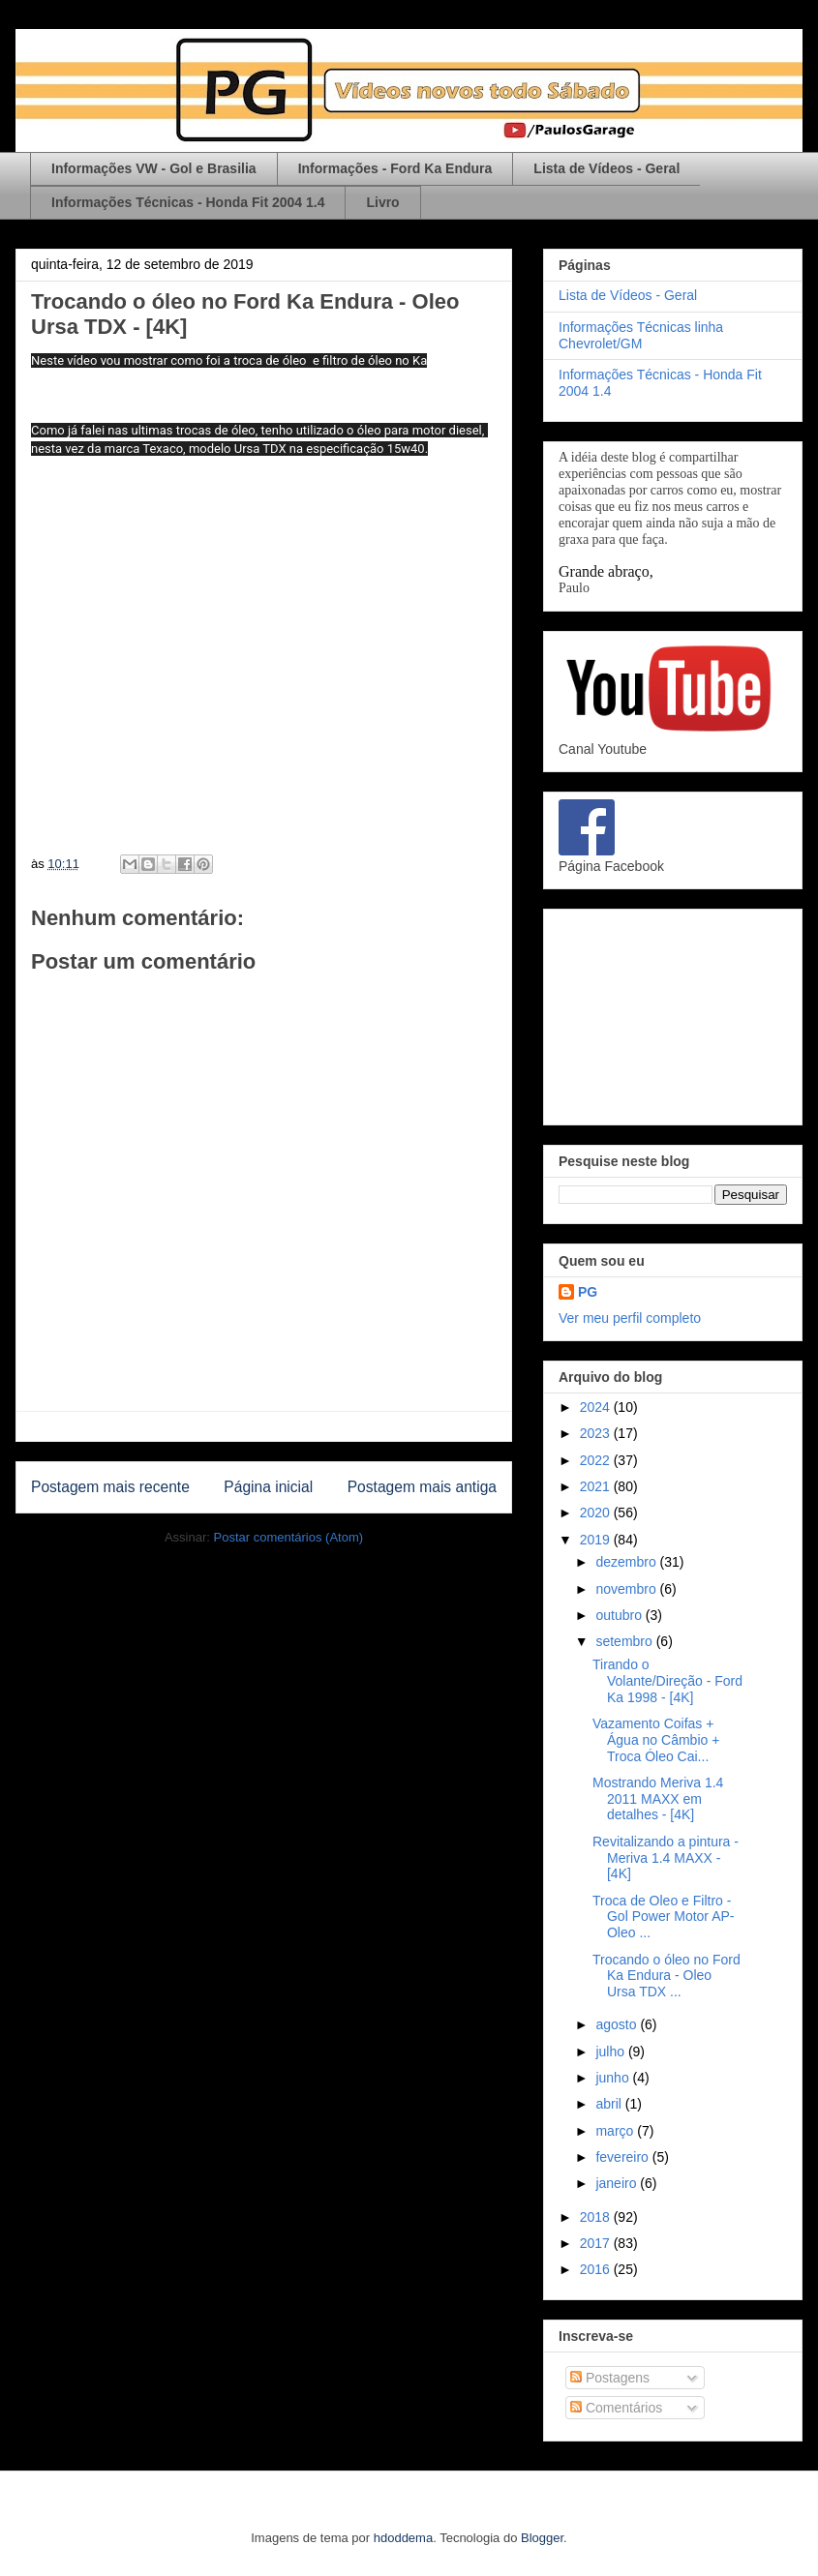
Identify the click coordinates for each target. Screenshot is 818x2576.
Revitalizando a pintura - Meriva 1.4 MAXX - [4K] (665, 1858)
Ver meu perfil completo (630, 1318)
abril (609, 2104)
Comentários (616, 2407)
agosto (617, 2024)
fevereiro (623, 2157)
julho (611, 2051)
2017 (597, 2243)
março (616, 2131)
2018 (597, 2217)
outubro (620, 1615)
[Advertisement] (673, 1013)
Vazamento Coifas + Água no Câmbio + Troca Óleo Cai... (655, 1740)
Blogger (542, 2538)
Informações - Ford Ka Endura (395, 168)
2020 (597, 1512)
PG (587, 1292)
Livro (382, 202)
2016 (597, 2269)
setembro (625, 1641)
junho (613, 2077)
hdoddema (403, 2538)
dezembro (627, 1562)
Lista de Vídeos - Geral (606, 168)
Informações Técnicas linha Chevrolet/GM (641, 335)
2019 (597, 1539)
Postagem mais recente (110, 1487)
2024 (597, 1407)
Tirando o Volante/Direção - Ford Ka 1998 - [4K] (667, 1681)
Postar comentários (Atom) (288, 1537)
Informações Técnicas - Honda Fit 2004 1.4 (187, 202)
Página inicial (268, 1487)
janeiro (617, 2183)
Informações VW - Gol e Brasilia (154, 168)
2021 (597, 1486)
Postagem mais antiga (422, 1487)
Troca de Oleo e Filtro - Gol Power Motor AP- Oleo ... (663, 1917)
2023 (597, 1433)
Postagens (610, 2377)
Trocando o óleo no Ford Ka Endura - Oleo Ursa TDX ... (666, 1976)
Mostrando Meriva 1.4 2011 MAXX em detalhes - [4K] (657, 1799)
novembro (627, 1589)
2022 (597, 1460)
